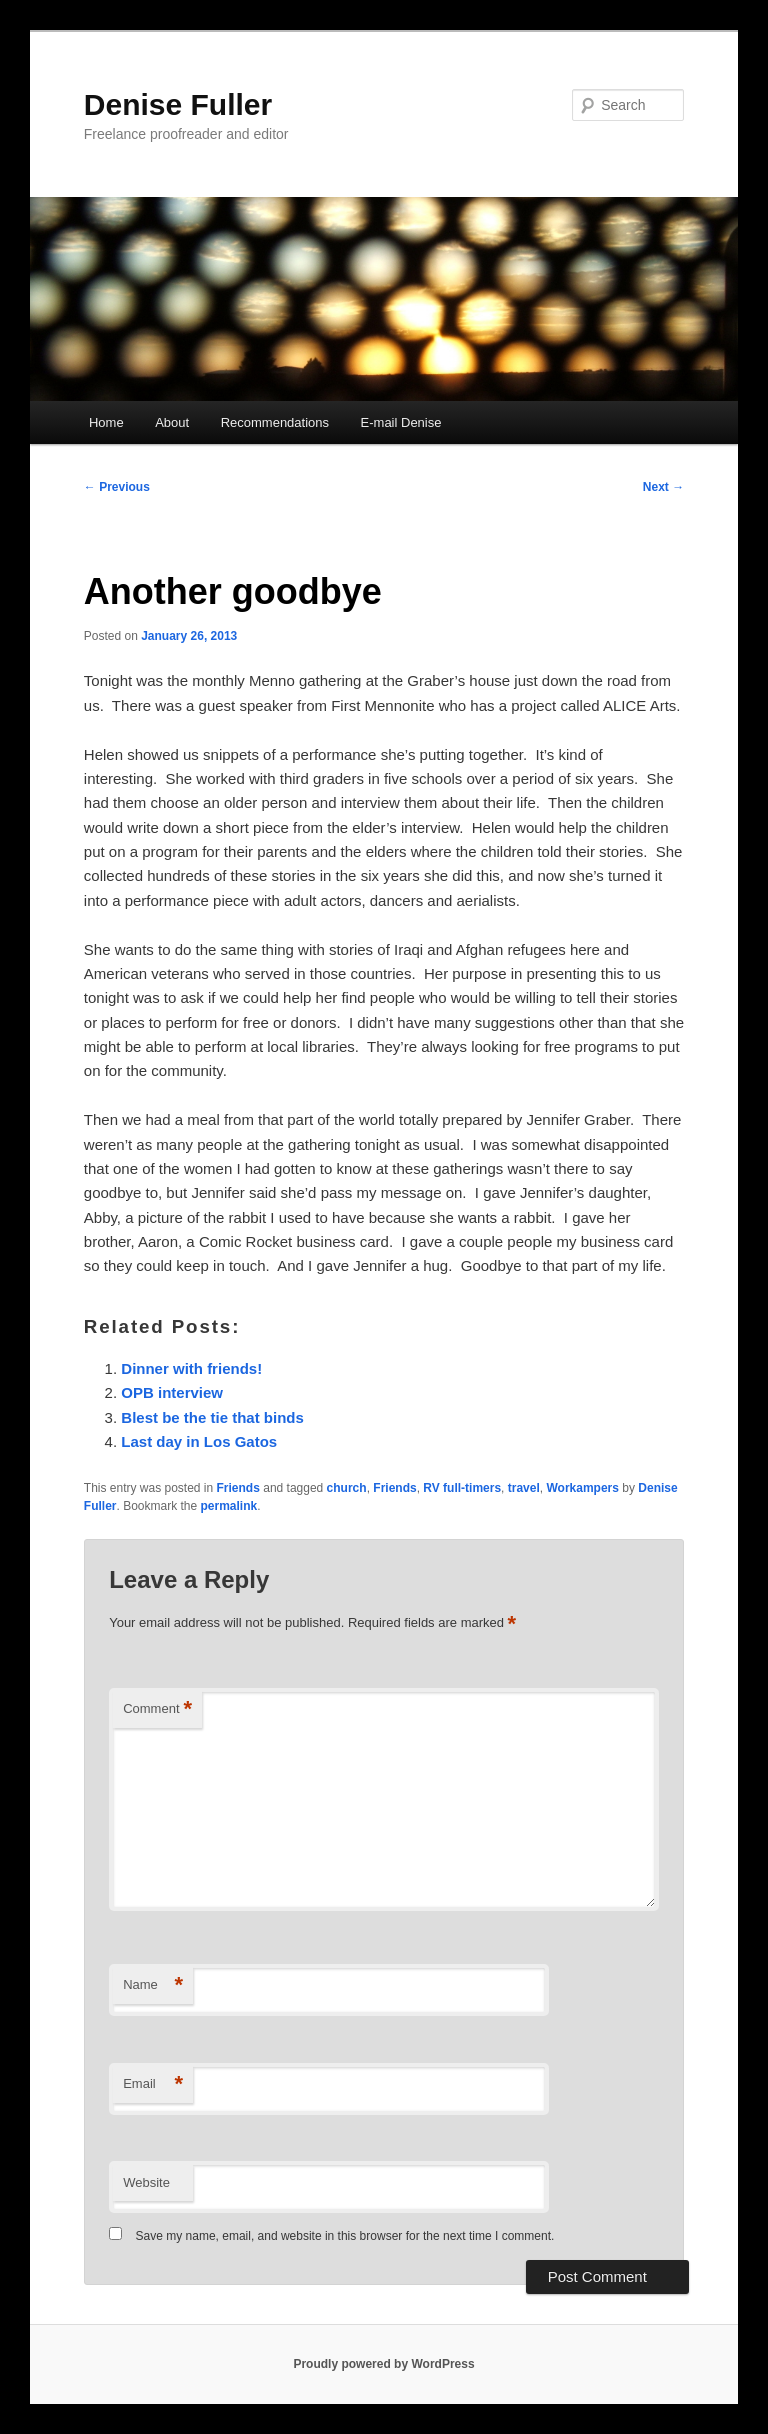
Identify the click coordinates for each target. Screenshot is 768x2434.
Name (153, 1985)
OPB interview (172, 1392)
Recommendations (275, 422)
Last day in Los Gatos (199, 1441)
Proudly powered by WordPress (383, 2364)
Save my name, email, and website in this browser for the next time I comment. (345, 2236)
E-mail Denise (401, 422)
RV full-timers (462, 1488)
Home (106, 422)
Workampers (582, 1488)
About (172, 422)
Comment (157, 1709)
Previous (117, 487)
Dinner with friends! (191, 1368)
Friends (238, 1488)
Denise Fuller (178, 104)
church (347, 1488)
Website (146, 2182)
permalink (229, 1506)
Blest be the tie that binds (212, 1417)
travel (524, 1488)
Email (153, 2084)
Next (663, 487)
